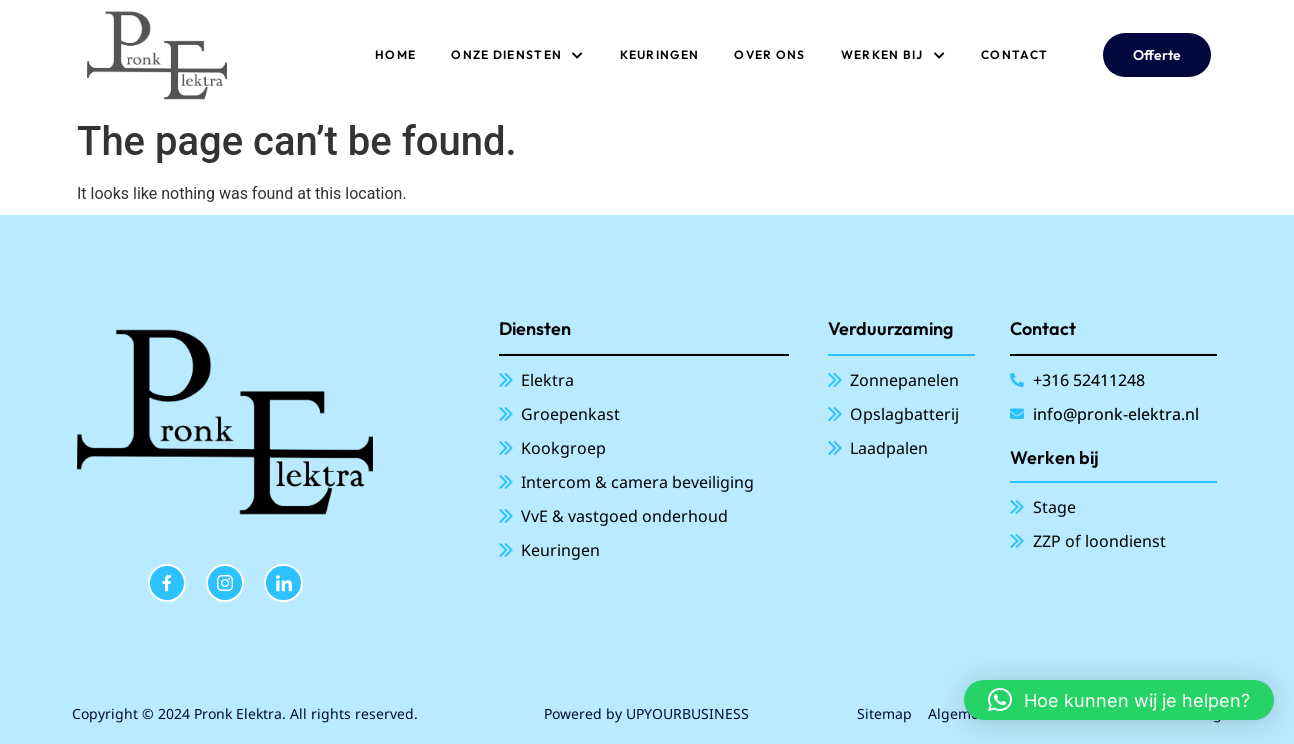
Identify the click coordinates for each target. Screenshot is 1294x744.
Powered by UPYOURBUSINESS (646, 713)
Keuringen (660, 54)
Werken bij (893, 55)
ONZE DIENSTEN (517, 55)
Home (395, 54)
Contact (1014, 54)
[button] (1119, 700)
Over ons (769, 54)
